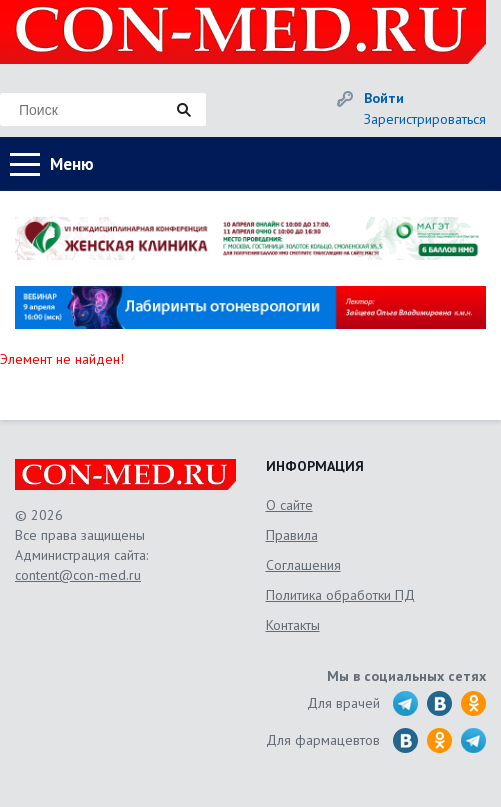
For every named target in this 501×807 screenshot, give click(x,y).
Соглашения (303, 565)
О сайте (289, 505)
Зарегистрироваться (425, 119)
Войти (384, 98)
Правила (292, 535)
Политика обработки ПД (340, 595)
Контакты (293, 625)
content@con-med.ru (78, 575)
